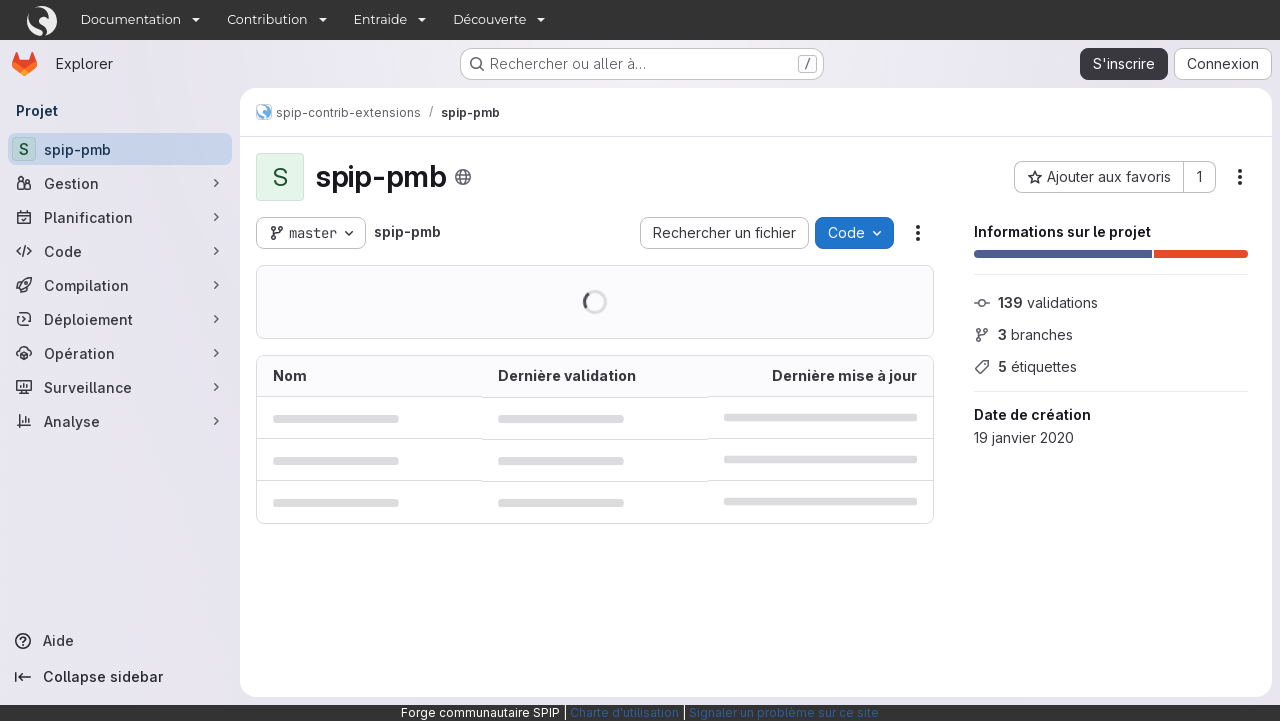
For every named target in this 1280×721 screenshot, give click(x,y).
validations (1036, 302)
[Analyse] (120, 421)
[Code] (120, 251)
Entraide (381, 19)
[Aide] (120, 641)
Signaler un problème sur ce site (784, 712)
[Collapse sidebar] (120, 677)
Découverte (489, 19)
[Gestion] (120, 183)
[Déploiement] (120, 319)
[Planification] (120, 217)
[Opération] (120, 353)
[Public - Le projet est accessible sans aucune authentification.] (463, 177)
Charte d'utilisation (624, 712)
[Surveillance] (120, 387)
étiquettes (1025, 366)
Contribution (267, 19)
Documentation (131, 19)
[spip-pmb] (120, 149)
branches (1023, 334)
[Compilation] (120, 285)
